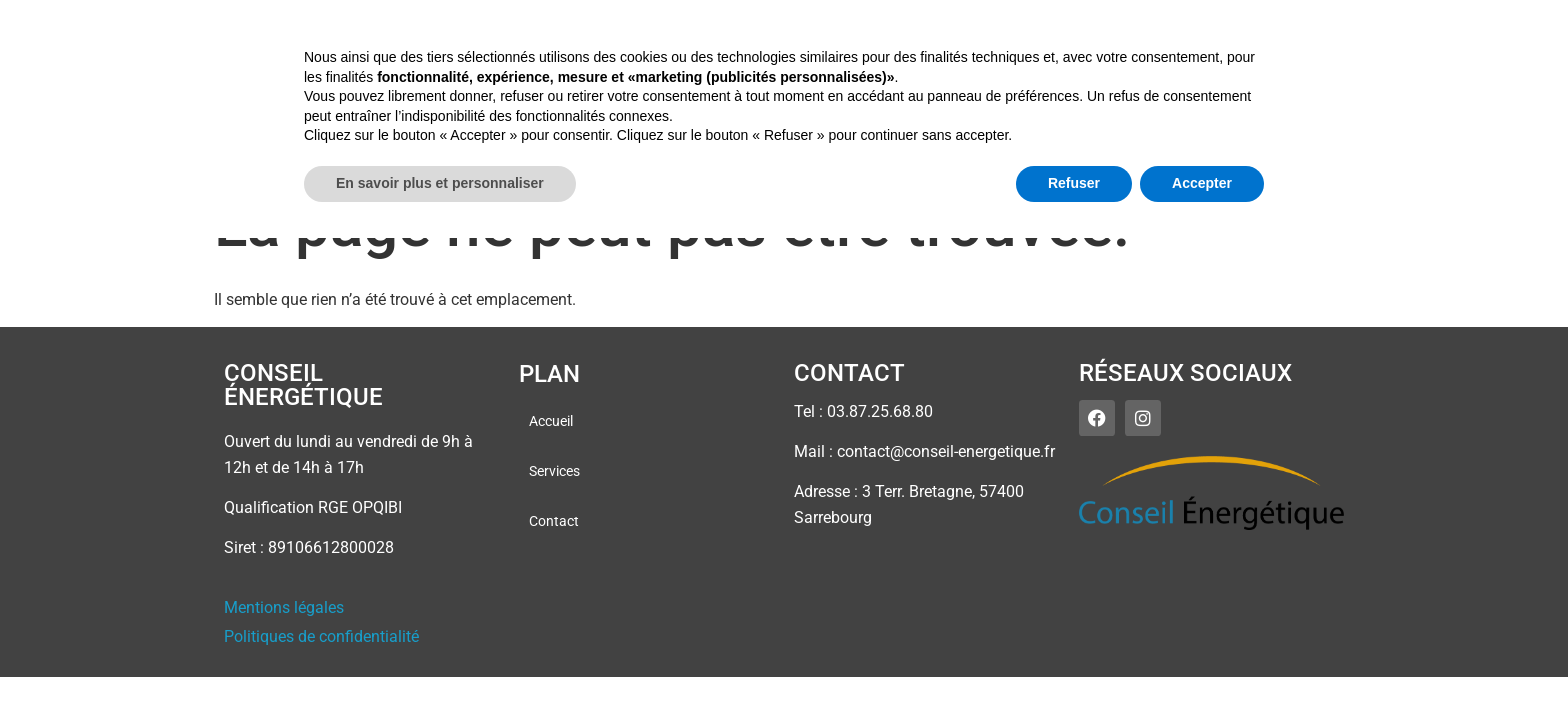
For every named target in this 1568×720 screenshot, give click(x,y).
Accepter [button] (1202, 665)
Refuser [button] (1074, 665)
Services (1314, 49)
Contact (1410, 49)
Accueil (1222, 49)
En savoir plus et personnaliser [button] (440, 665)
